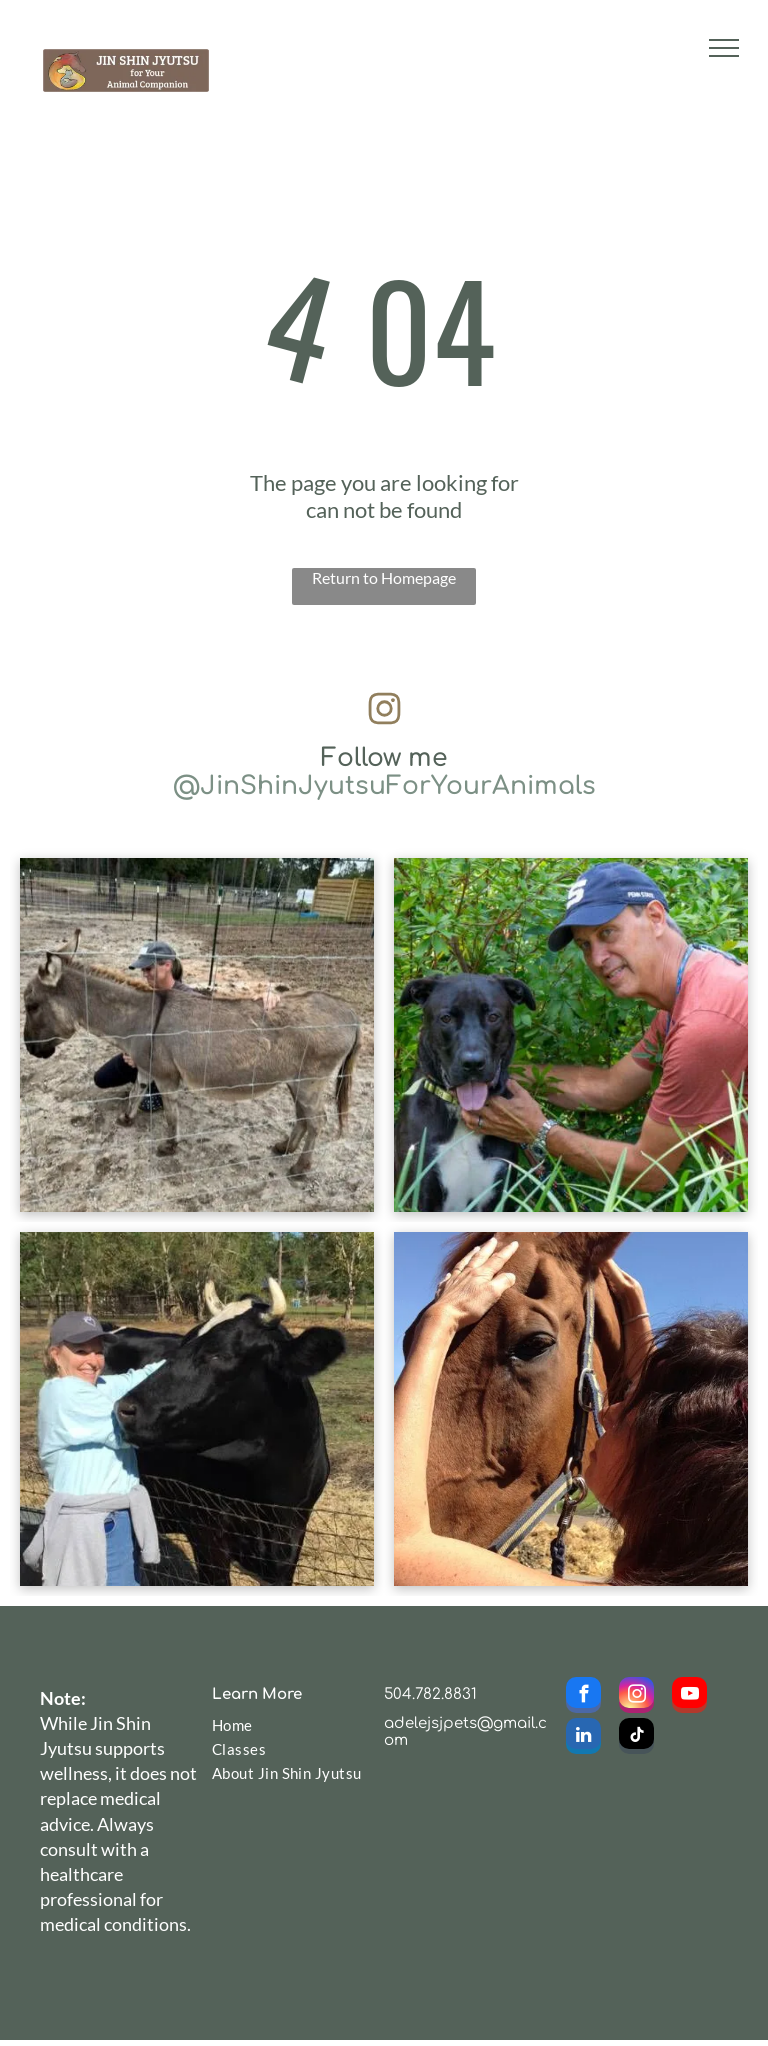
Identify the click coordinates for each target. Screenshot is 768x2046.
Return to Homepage (384, 577)
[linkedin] (583, 1738)
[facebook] (583, 1697)
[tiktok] (636, 1738)
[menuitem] (288, 1725)
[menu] (724, 48)
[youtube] (689, 1697)
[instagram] (636, 1697)
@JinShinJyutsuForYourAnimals (384, 786)
